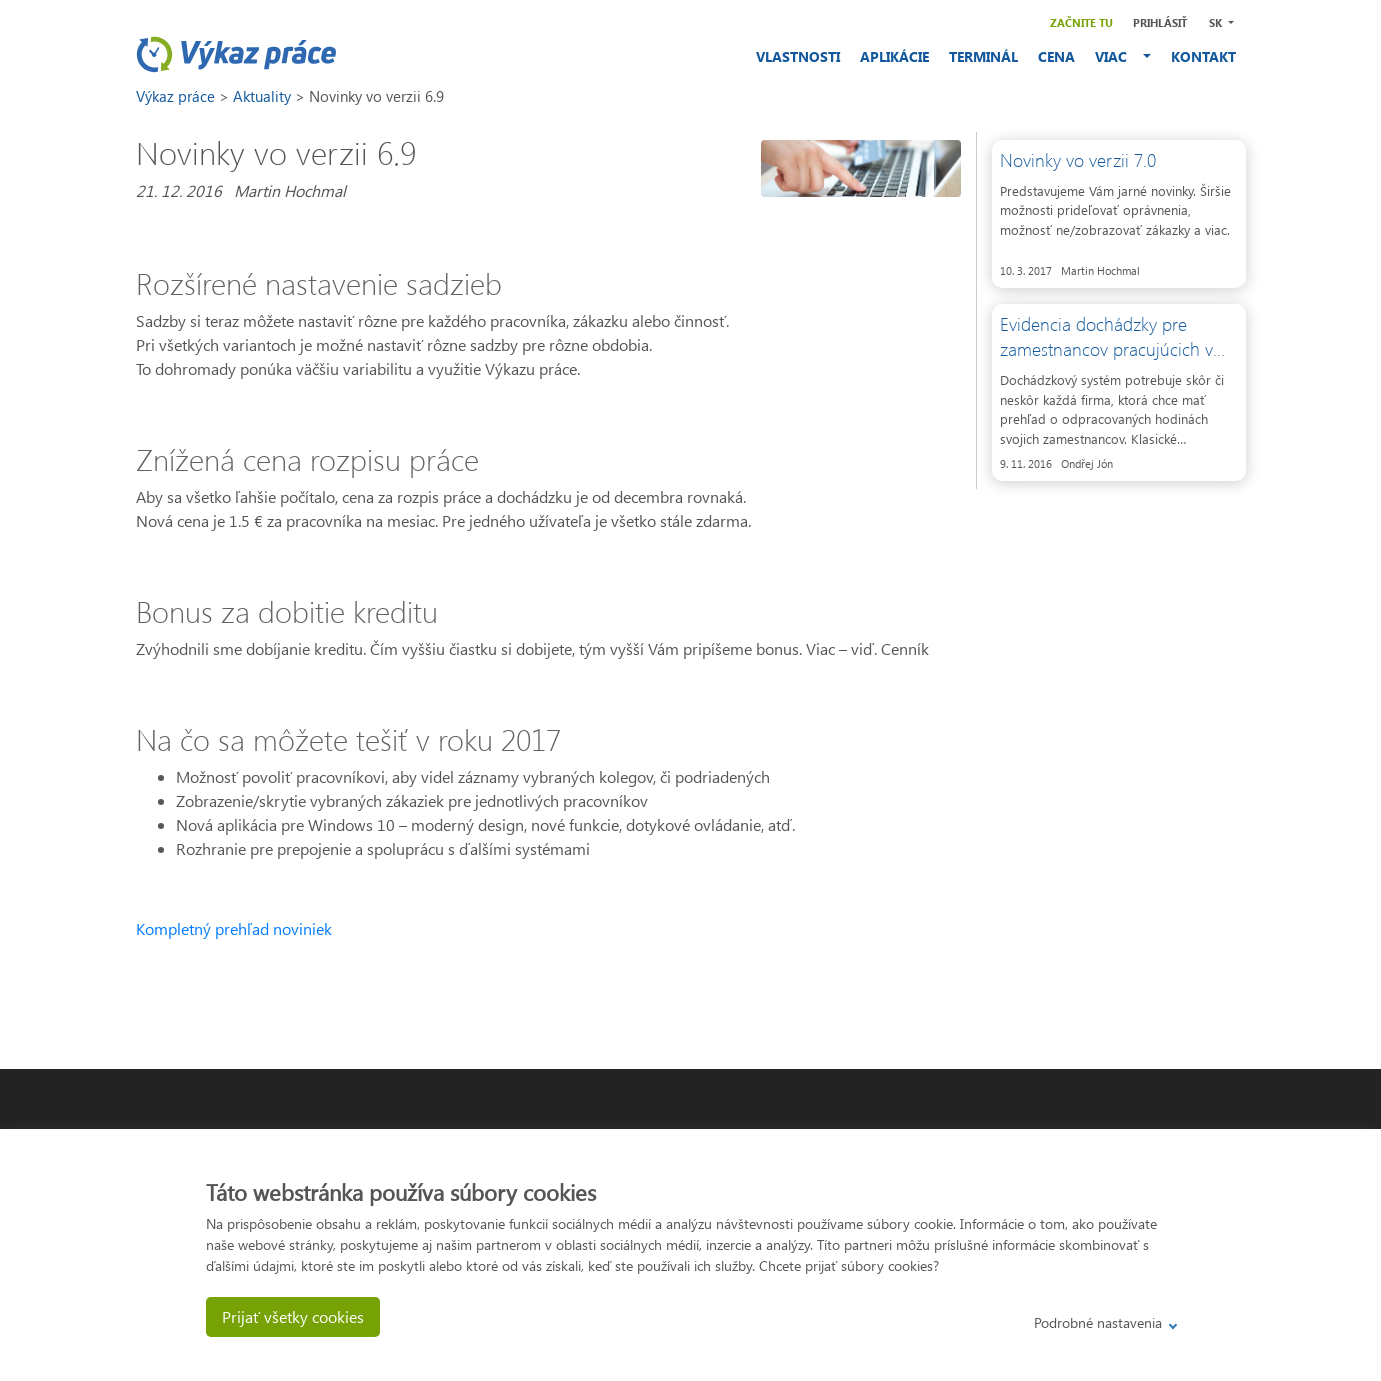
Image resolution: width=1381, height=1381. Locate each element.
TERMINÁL (983, 56)
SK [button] (1217, 22)
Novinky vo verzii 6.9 (376, 96)
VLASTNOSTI (798, 56)
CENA (1056, 56)
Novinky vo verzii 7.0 (1078, 160)
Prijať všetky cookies (293, 1316)
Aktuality (264, 96)
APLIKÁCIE (894, 56)
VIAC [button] (1117, 56)
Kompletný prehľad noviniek (234, 928)
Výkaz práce (177, 96)
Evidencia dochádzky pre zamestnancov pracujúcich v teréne (1106, 349)
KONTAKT (1203, 56)
